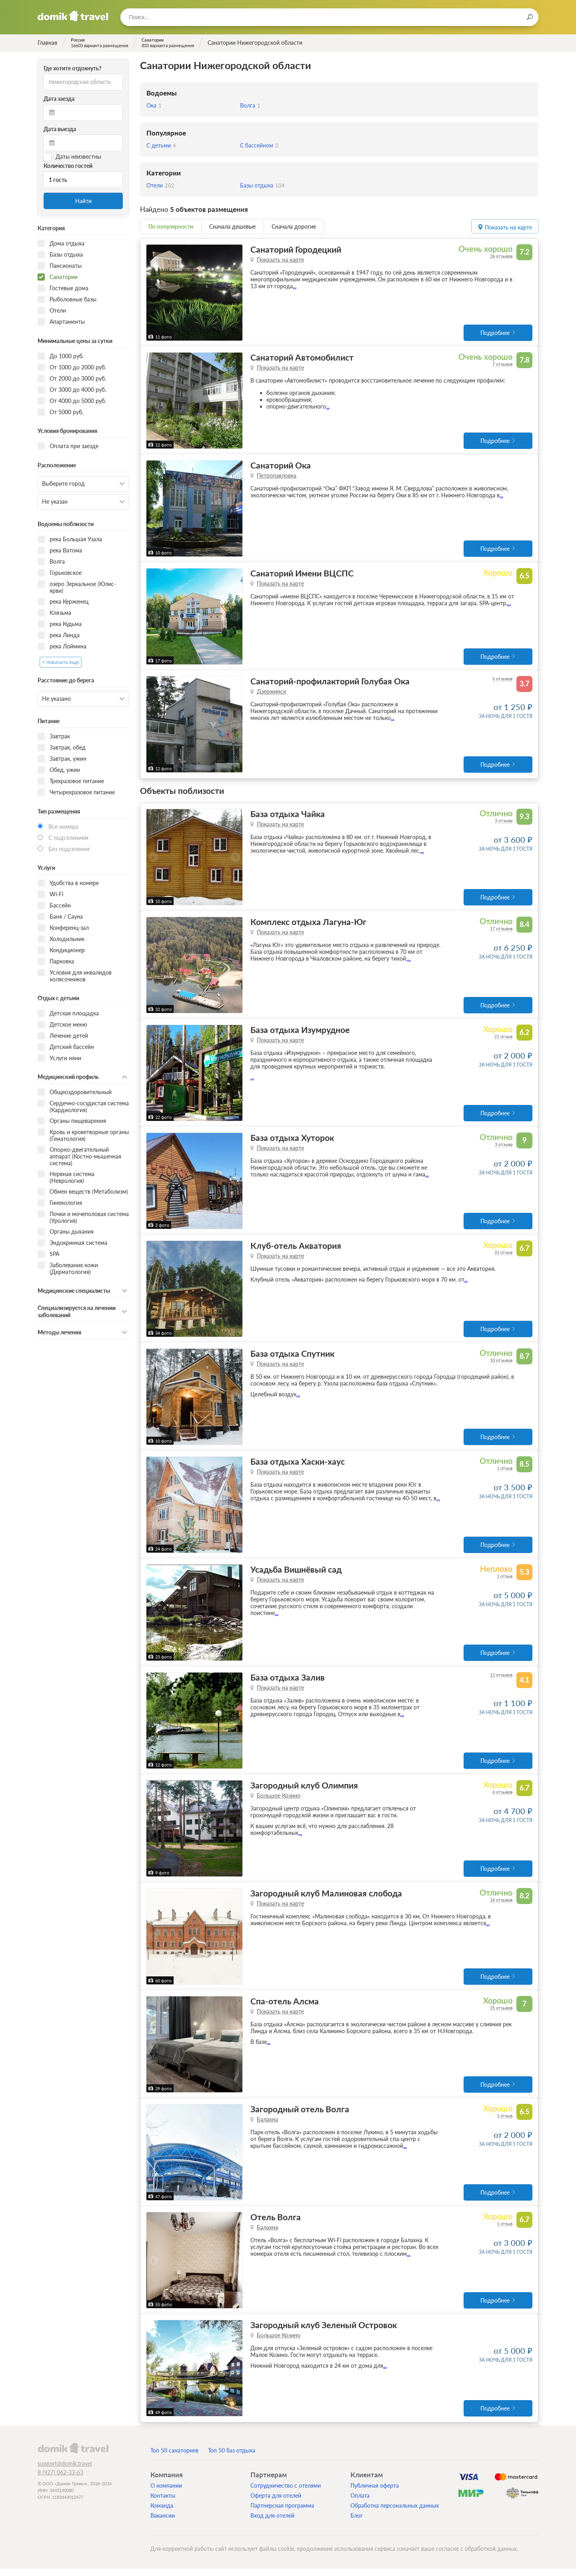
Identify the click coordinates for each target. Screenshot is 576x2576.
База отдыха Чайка (287, 815)
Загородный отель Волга (299, 2115)
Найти (83, 200)
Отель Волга (275, 2224)
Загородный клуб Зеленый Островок (323, 2332)
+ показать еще (60, 662)
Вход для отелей (272, 2522)
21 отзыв (503, 1038)
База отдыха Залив (287, 1682)
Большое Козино (278, 1800)
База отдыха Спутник (292, 1357)
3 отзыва (503, 822)
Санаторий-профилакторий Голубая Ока (330, 683)
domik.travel (73, 2454)
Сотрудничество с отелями (285, 2492)
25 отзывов (501, 2013)
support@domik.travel (65, 2470)
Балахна (267, 2125)
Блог (356, 2522)
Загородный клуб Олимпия (304, 1790)
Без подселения (69, 848)
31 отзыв (503, 1255)
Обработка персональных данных (394, 2512)
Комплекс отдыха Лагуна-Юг (308, 924)
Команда (161, 2512)
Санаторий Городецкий (295, 249)
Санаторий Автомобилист (302, 358)
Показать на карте (280, 259)
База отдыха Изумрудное (300, 1032)
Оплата (360, 2502)
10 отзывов (501, 1363)
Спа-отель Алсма (284, 2007)
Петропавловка (276, 476)
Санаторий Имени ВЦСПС (302, 574)
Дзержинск (271, 693)
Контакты (162, 2502)
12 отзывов (501, 1679)
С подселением (68, 837)
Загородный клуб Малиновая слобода (326, 1899)
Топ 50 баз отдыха (231, 2457)
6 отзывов (502, 680)
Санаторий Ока (280, 466)
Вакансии (162, 2522)
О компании (166, 2492)
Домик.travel (73, 16)
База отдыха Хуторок (292, 1140)
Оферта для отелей (275, 2502)
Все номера (63, 826)
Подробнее (495, 332)
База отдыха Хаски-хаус (297, 1465)
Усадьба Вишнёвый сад (296, 1574)
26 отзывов (501, 256)
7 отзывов (502, 364)
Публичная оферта (374, 2492)
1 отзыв (504, 1472)
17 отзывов (501, 930)
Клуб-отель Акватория (295, 1249)
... (294, 286)
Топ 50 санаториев (174, 2457)
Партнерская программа (282, 2512)
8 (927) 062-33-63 (60, 2479)
